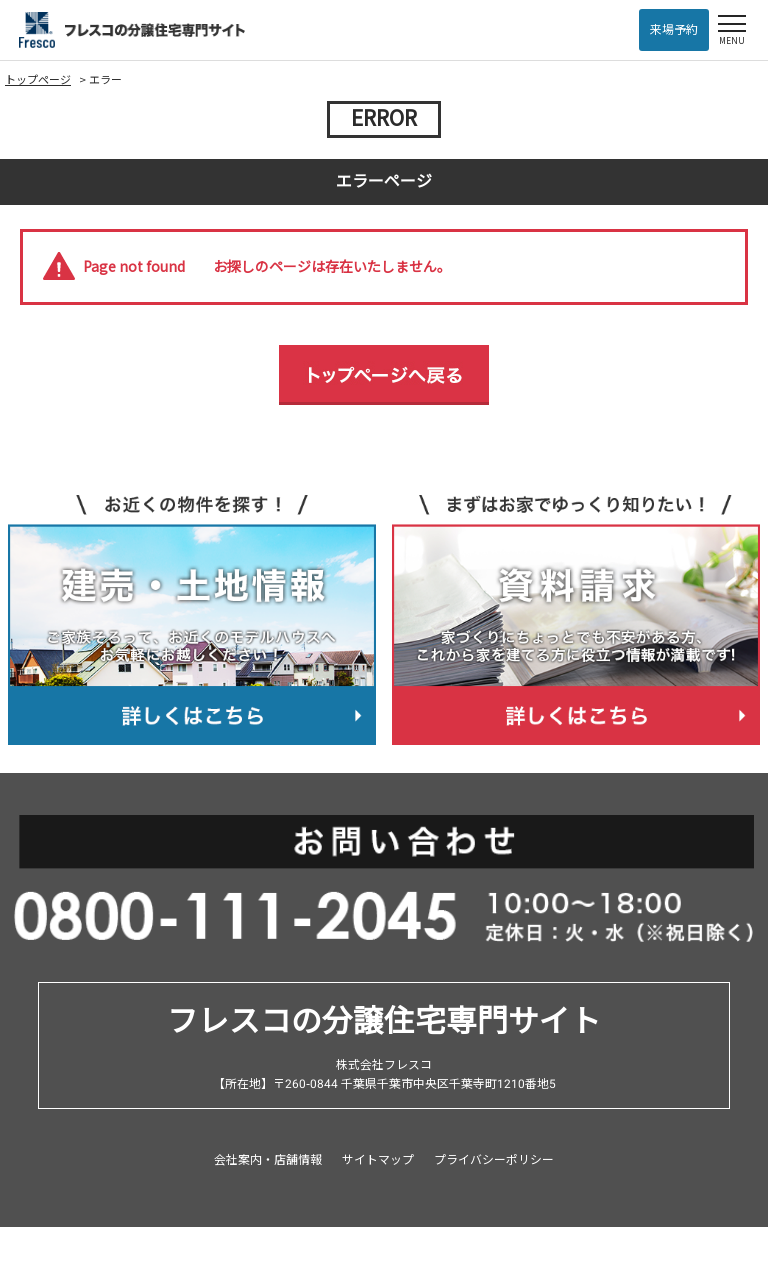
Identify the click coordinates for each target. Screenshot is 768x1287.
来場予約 (674, 30)
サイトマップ (378, 1160)
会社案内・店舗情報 (268, 1160)
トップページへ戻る (384, 375)
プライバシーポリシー (494, 1160)
